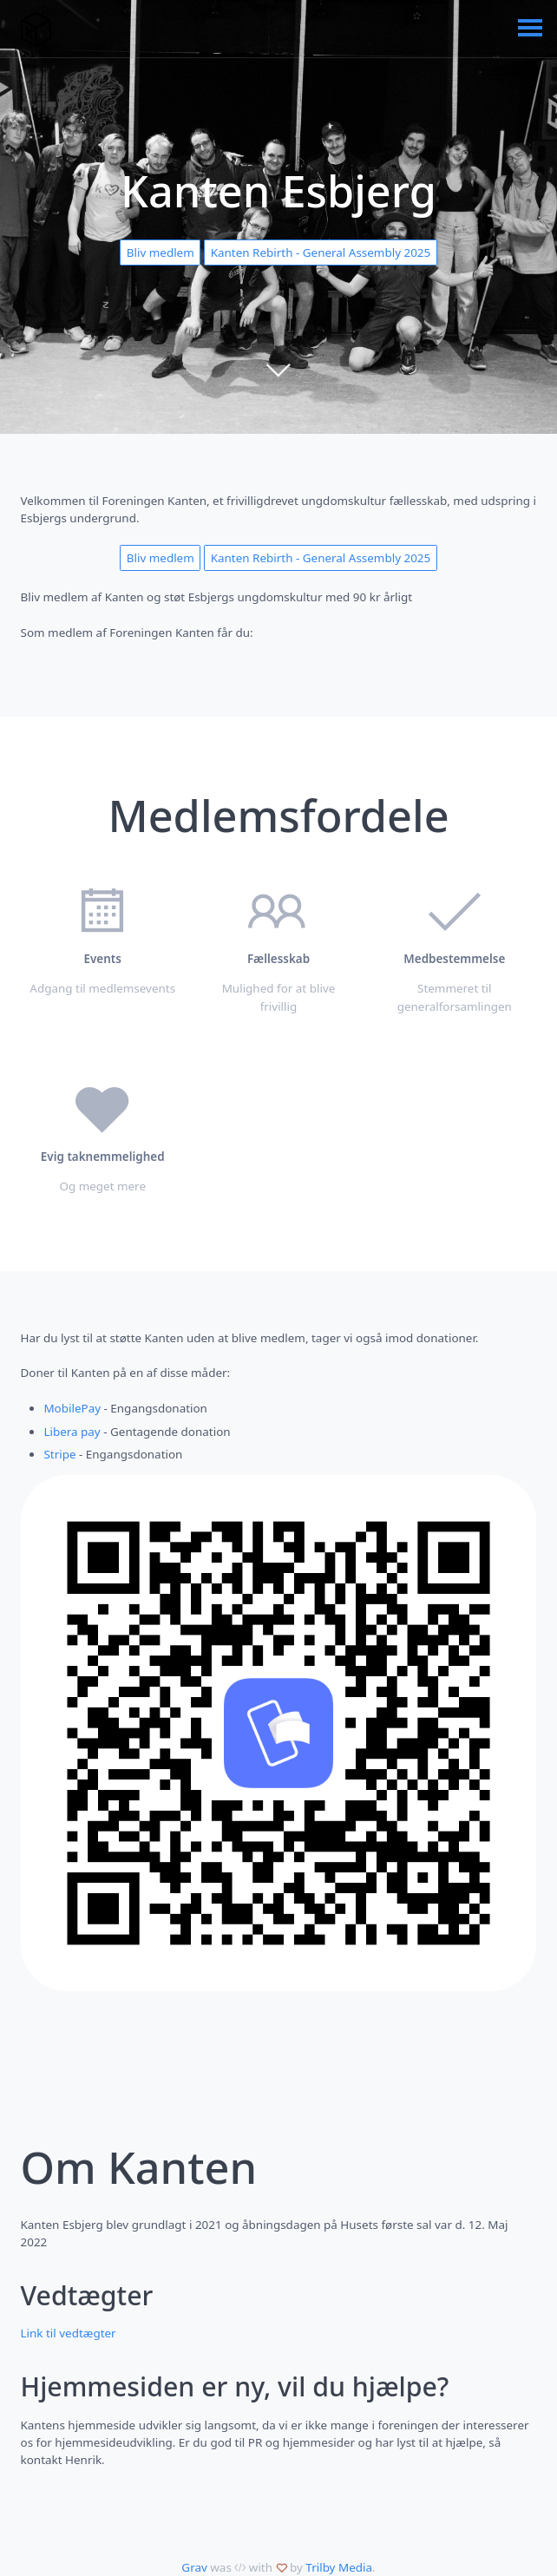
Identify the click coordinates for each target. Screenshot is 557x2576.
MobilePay (72, 1408)
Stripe (59, 1454)
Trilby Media (338, 2567)
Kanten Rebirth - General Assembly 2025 (321, 252)
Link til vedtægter (68, 2333)
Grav (193, 2567)
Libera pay (71, 1431)
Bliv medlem (160, 252)
